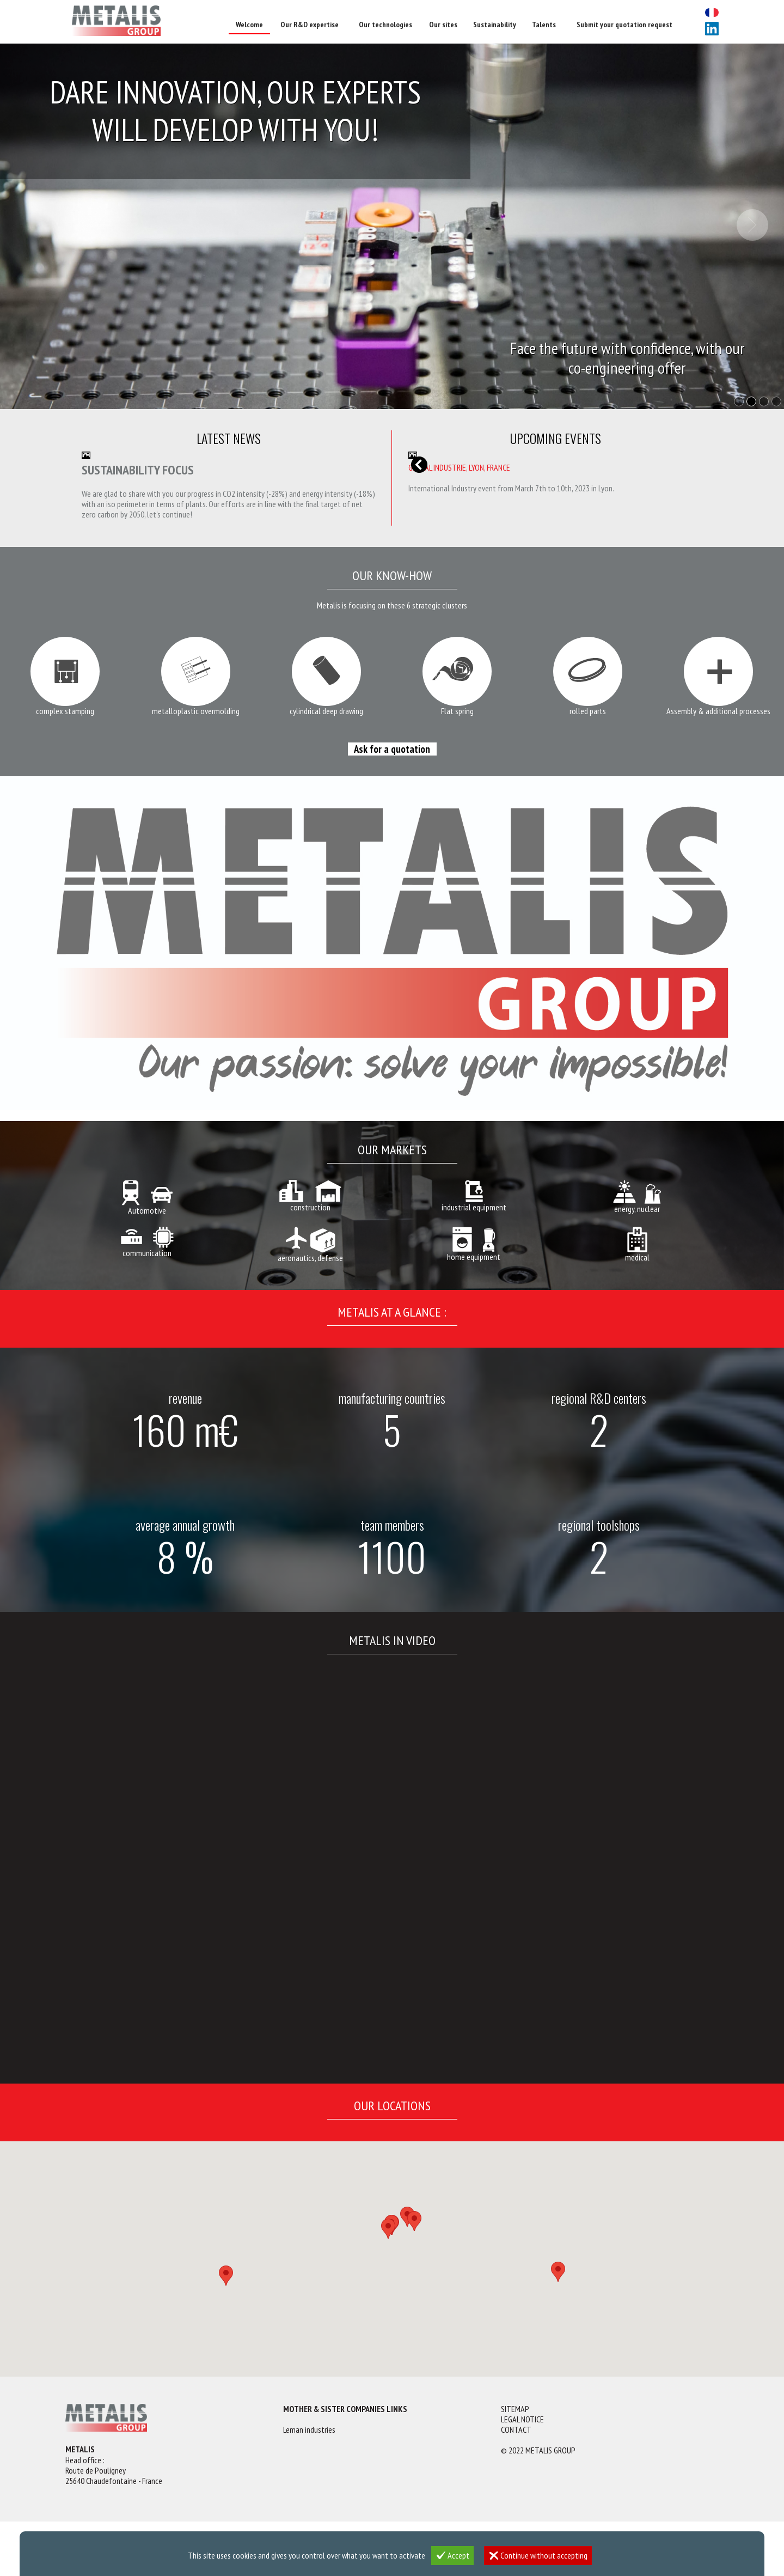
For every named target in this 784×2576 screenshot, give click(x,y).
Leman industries (309, 2430)
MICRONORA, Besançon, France (458, 467)
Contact (516, 2430)
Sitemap (515, 2409)
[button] (226, 2276)
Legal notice (522, 2419)
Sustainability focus (138, 469)
